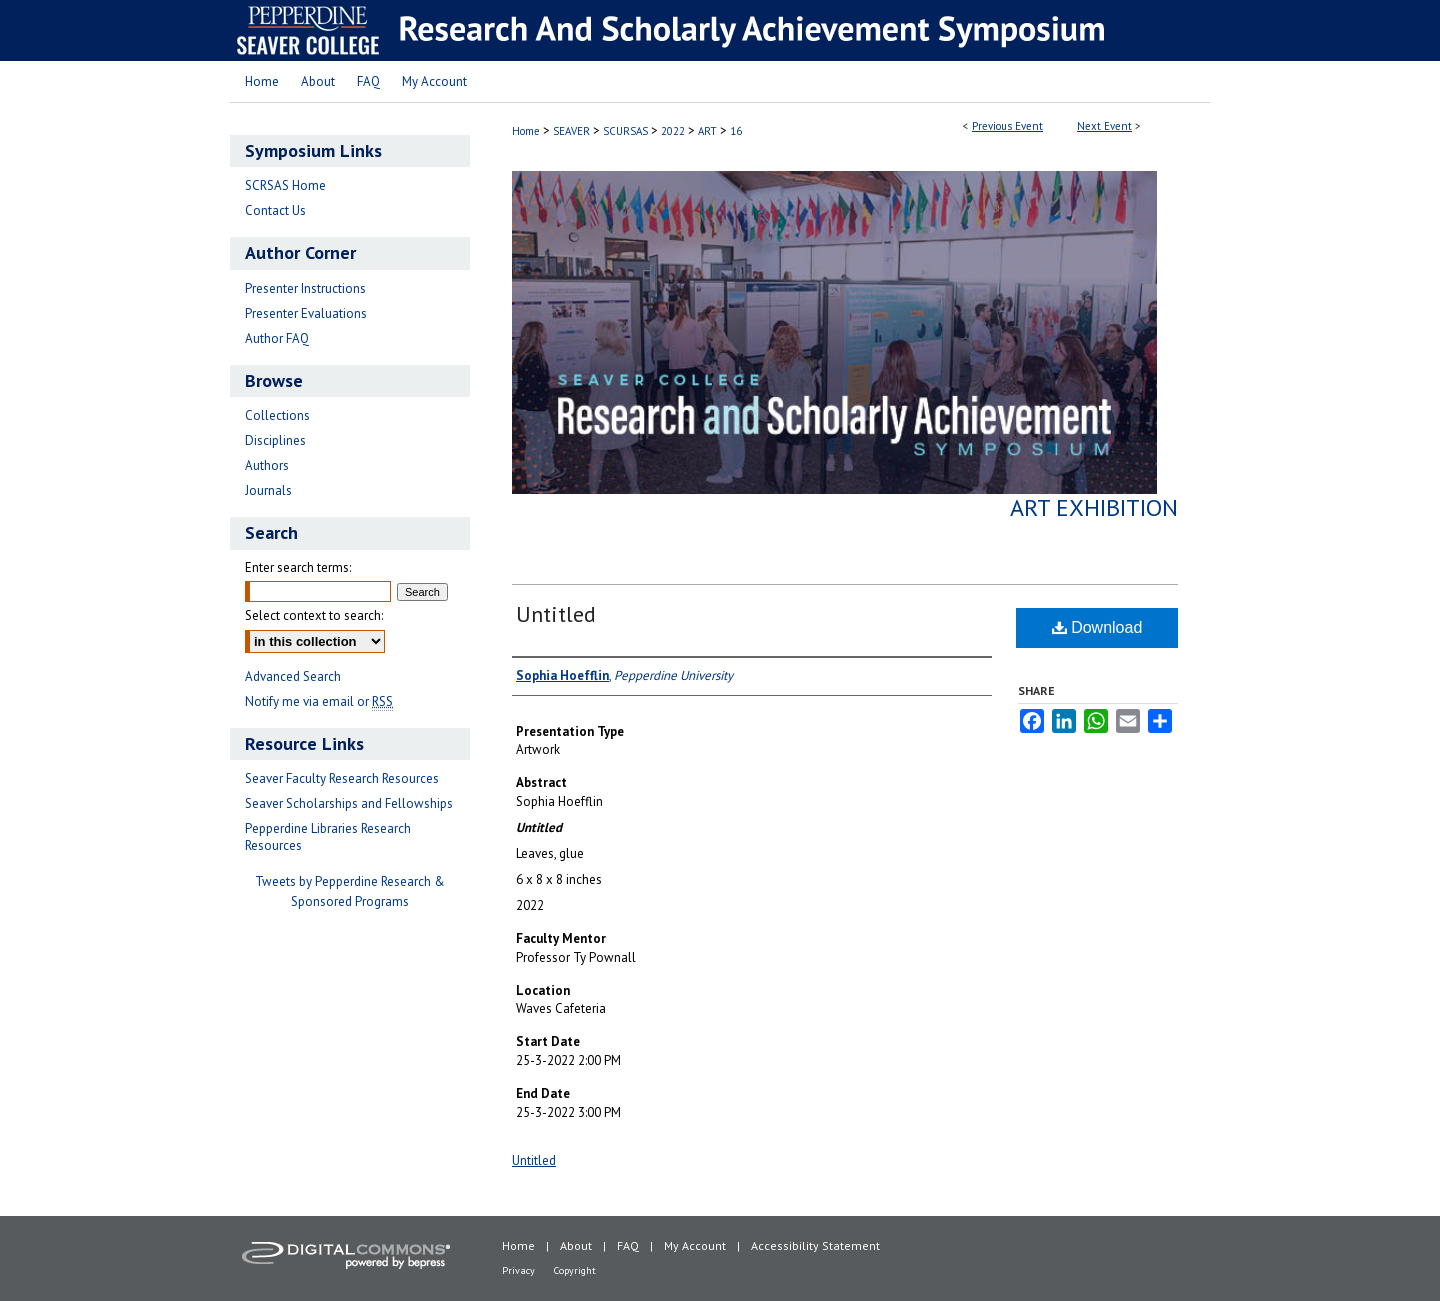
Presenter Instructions (305, 288)
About (576, 1245)
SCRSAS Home (285, 185)
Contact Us (275, 210)
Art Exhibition (1094, 507)
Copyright (575, 1270)
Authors (267, 465)
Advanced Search (293, 676)
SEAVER (573, 131)
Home (526, 131)
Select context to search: (314, 615)
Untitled (556, 614)
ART (709, 131)
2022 (674, 131)
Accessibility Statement (815, 1245)
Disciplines (275, 440)
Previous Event (1007, 126)
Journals (268, 490)
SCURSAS (627, 131)
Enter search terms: (298, 567)
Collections (277, 415)
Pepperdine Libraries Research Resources (328, 837)
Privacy (518, 1270)
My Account (695, 1245)
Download (1097, 627)
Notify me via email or (319, 701)
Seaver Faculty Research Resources (342, 778)
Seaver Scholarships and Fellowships (349, 803)
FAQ (628, 1245)
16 (736, 131)
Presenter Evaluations (306, 313)
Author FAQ (277, 338)
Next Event (1104, 126)
